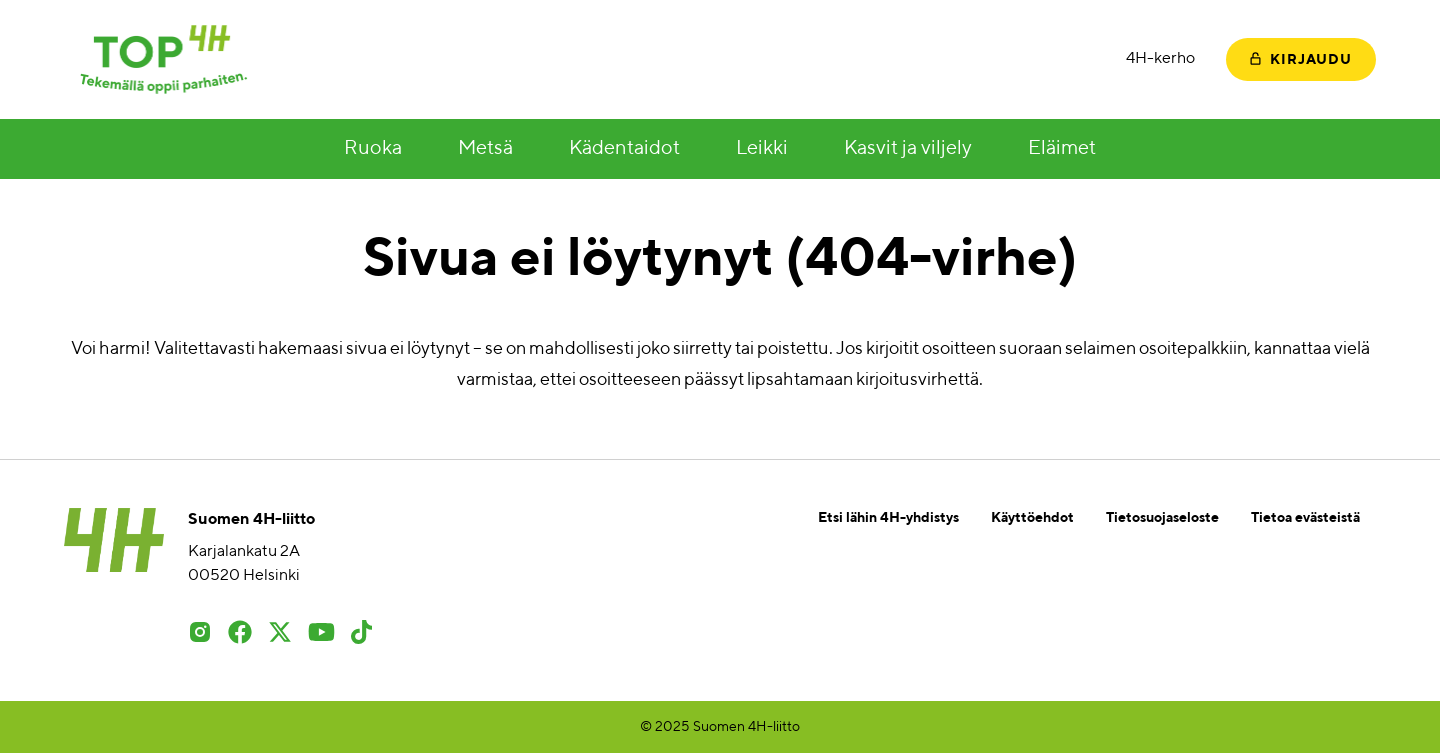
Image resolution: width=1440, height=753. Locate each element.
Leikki (762, 149)
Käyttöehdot (1032, 518)
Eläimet (1062, 149)
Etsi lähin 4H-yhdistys (888, 518)
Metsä (485, 149)
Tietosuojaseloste (1162, 518)
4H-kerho (1160, 59)
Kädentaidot (624, 149)
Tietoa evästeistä (1305, 518)
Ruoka (373, 149)
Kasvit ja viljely (908, 149)
